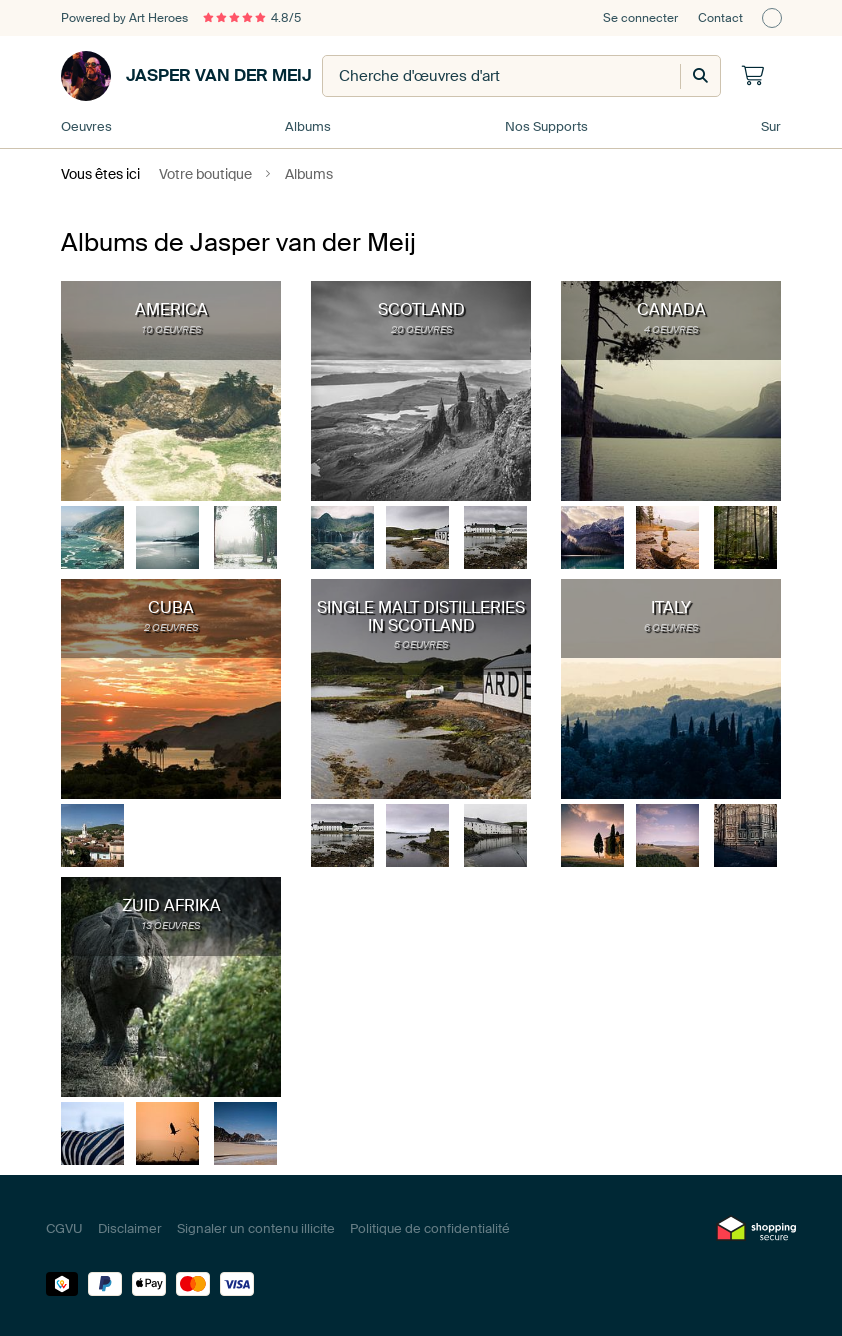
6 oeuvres (671, 627)
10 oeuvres (171, 329)
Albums (308, 126)
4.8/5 (252, 18)
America (171, 309)
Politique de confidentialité (430, 1228)
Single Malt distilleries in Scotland (421, 616)
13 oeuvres (171, 925)
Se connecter (640, 18)
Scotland (421, 309)
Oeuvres (86, 126)
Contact (720, 18)
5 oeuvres (421, 644)
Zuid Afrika (171, 905)
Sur (771, 126)
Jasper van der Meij (186, 76)
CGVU (64, 1228)
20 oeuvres (421, 329)
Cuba (171, 607)
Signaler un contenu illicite (256, 1228)
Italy (671, 607)
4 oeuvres (671, 329)
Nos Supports (546, 126)
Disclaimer (130, 1228)
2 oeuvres (171, 627)
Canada (671, 309)
